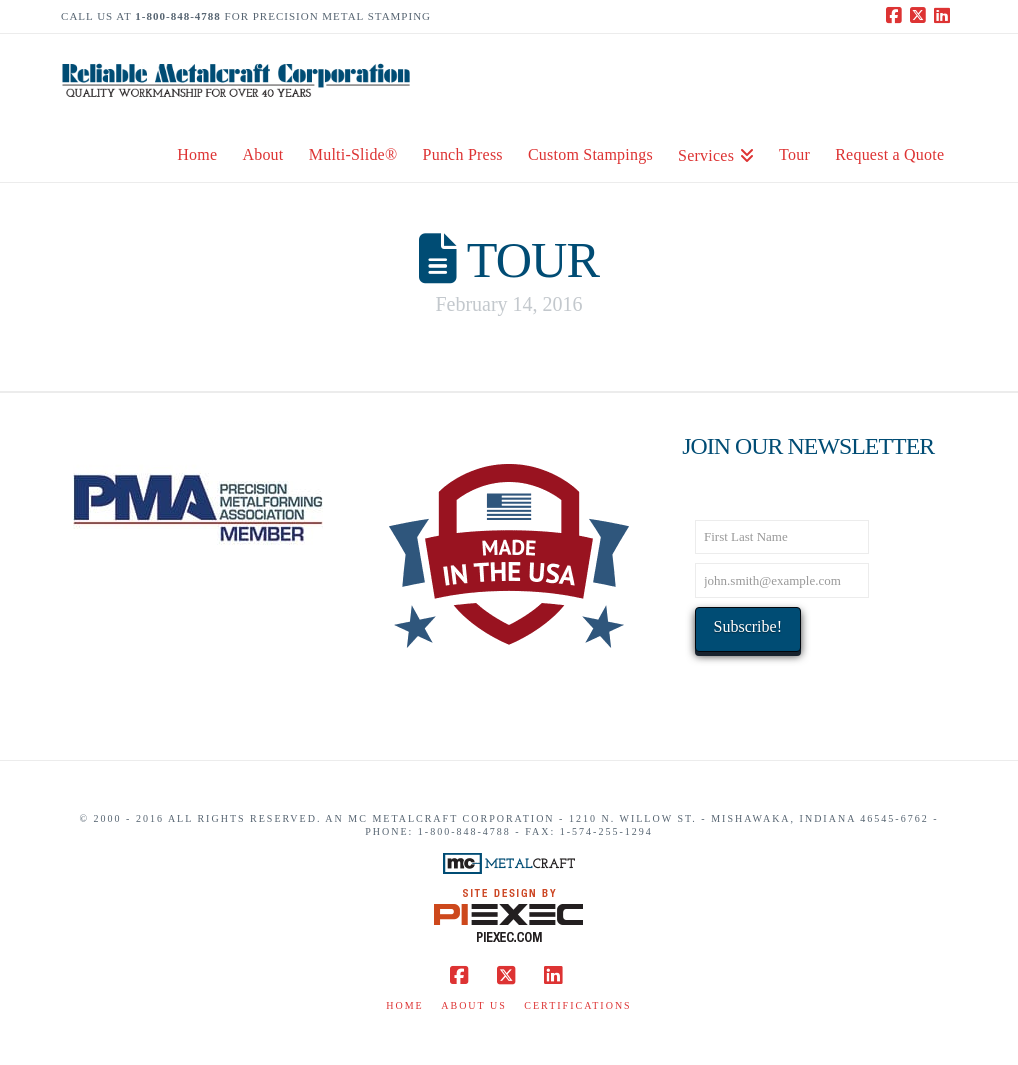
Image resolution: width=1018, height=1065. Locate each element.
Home (404, 1005)
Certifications (577, 1005)
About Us (474, 1005)
